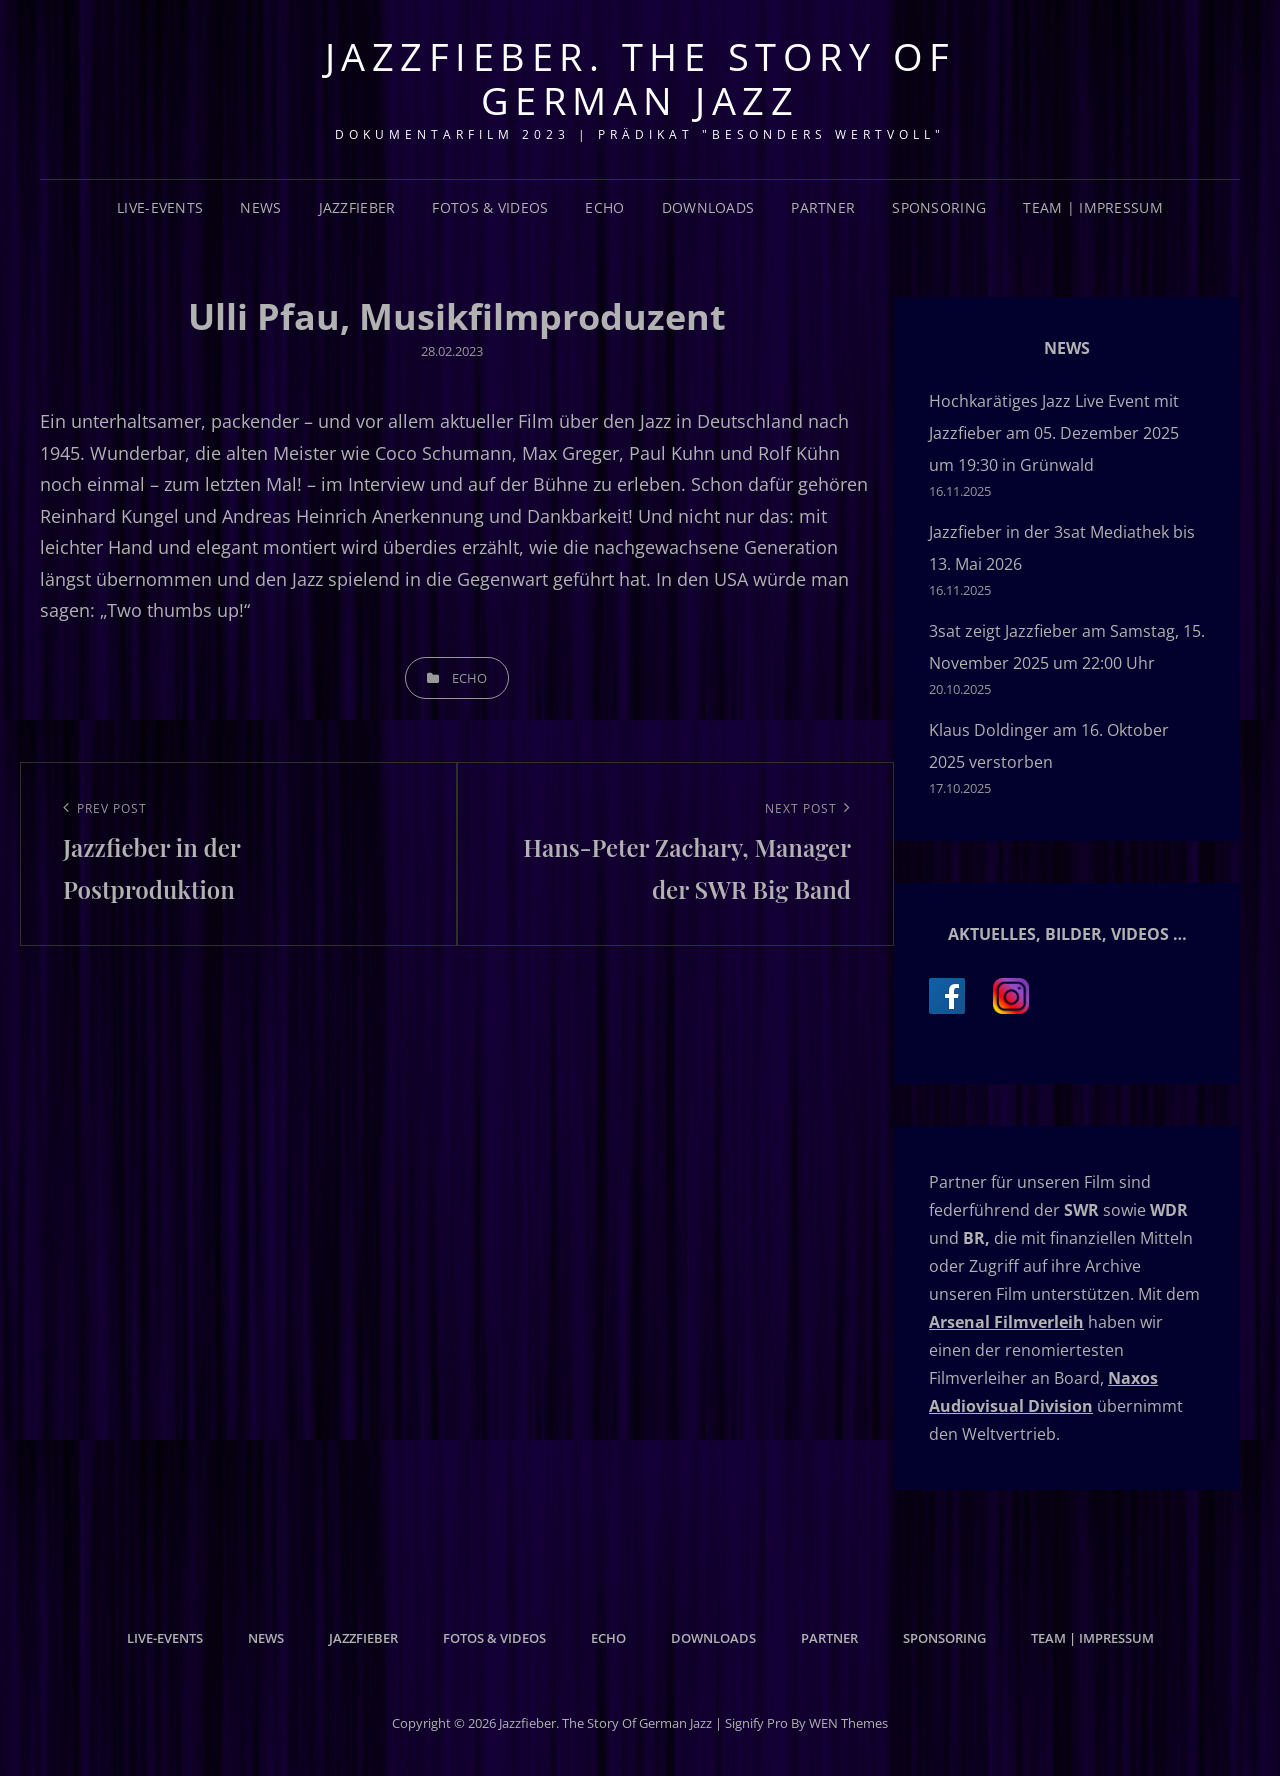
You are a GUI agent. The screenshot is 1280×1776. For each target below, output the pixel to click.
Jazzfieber (357, 207)
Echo (604, 207)
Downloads (708, 207)
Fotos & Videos (490, 207)
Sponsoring (939, 207)
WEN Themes (848, 1723)
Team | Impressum (1093, 207)
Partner (823, 207)
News (260, 207)
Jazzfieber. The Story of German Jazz (640, 78)
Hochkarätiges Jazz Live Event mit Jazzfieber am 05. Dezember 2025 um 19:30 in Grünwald (1054, 433)
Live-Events (160, 207)
